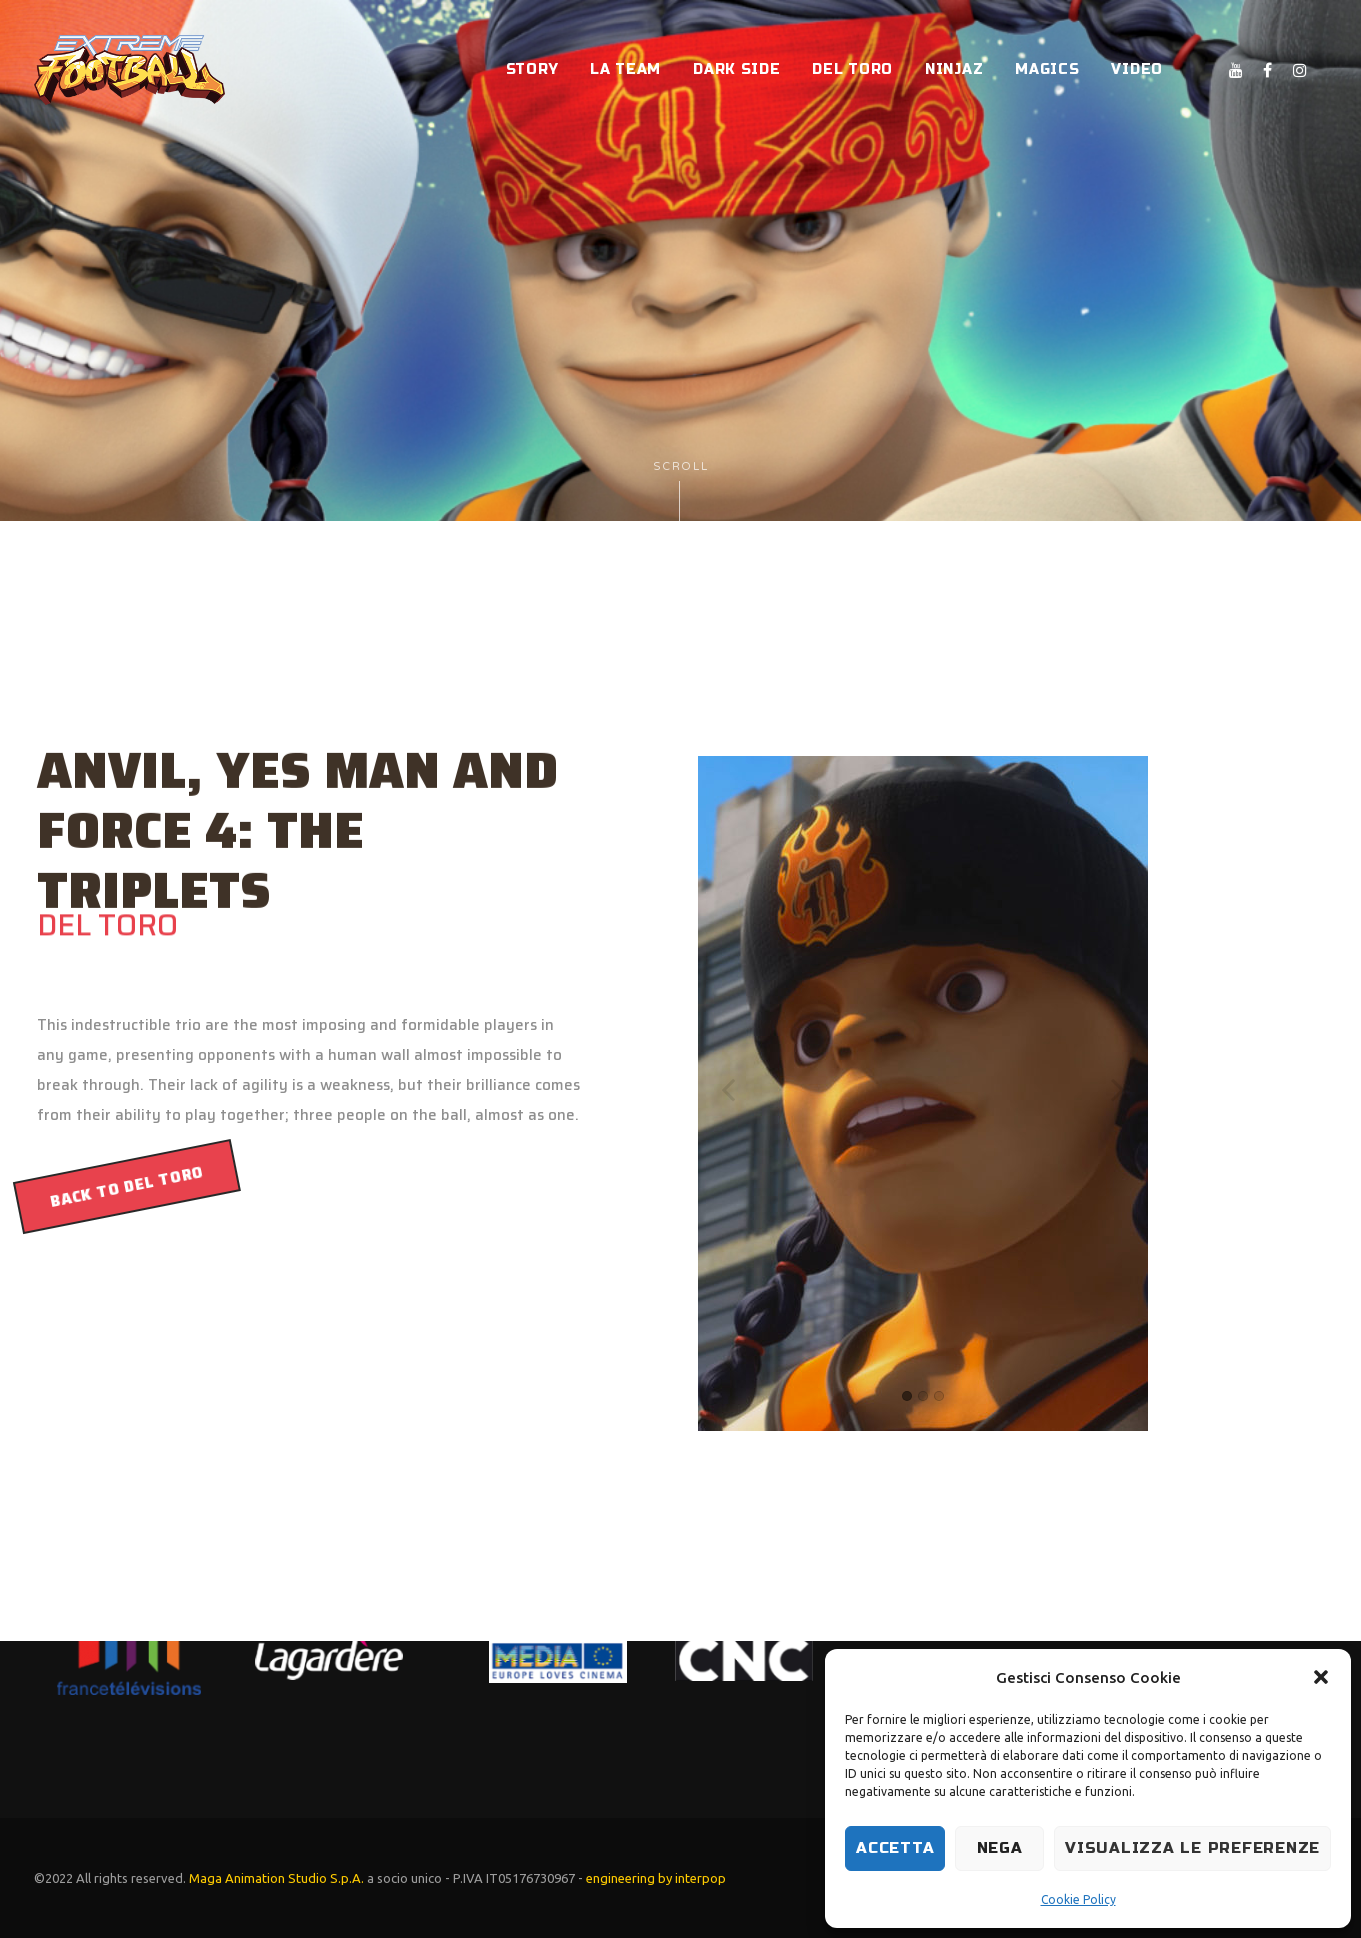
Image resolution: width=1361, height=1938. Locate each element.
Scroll (681, 490)
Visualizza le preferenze (1192, 1848)
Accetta (895, 1848)
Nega (1000, 1848)
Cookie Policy (1078, 1899)
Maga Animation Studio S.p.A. (276, 1878)
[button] (1321, 1677)
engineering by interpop (656, 1878)
